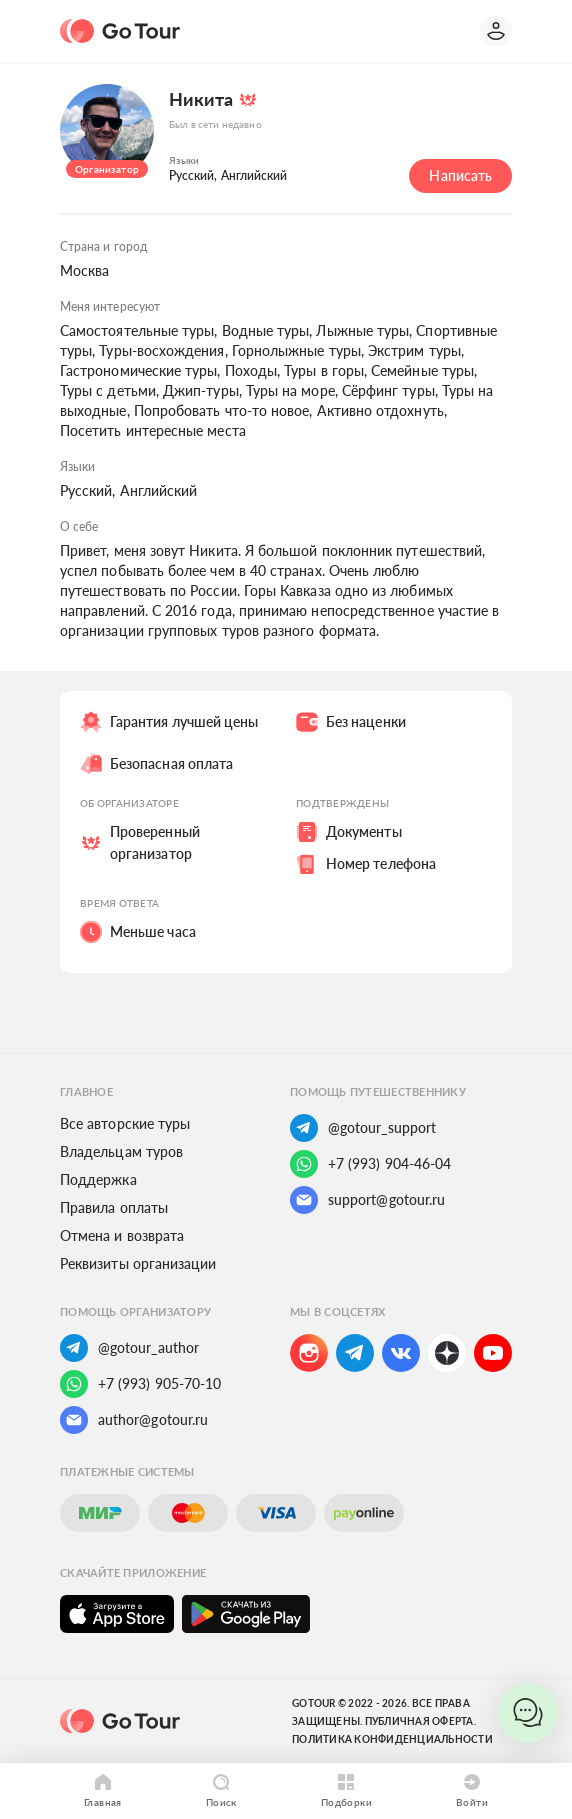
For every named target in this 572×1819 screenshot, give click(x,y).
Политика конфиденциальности (392, 1739)
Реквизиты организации (138, 1263)
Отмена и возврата (122, 1235)
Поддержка (98, 1179)
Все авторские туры (125, 1123)
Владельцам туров (121, 1151)
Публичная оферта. (420, 1721)
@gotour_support (363, 1128)
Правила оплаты (114, 1207)
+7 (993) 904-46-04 (370, 1164)
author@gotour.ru (134, 1420)
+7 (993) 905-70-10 (140, 1384)
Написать (460, 175)
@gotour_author (129, 1348)
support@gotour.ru (367, 1200)
